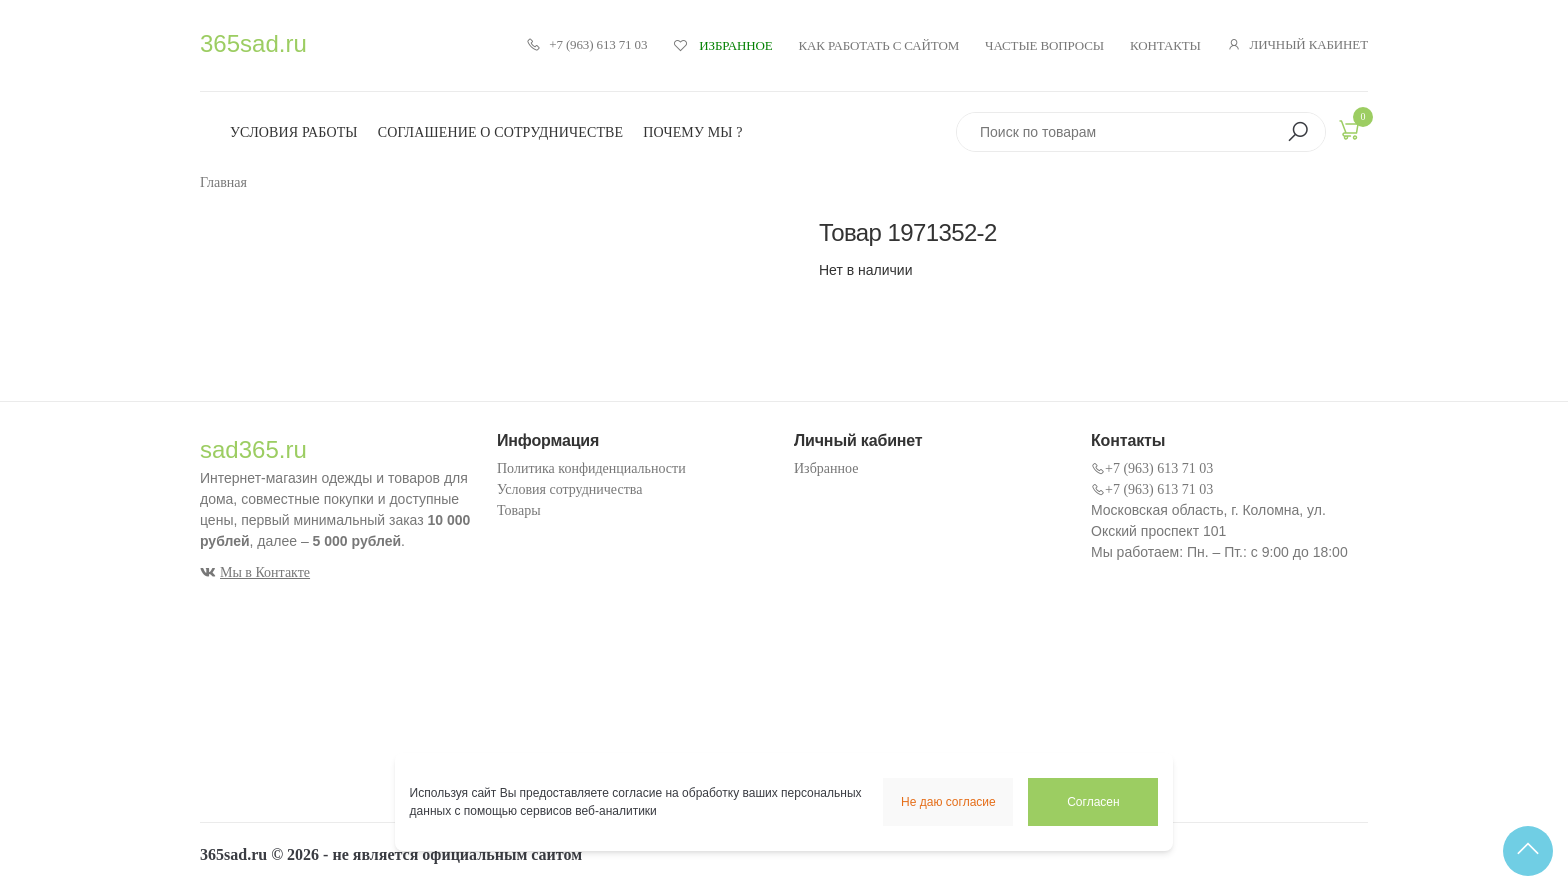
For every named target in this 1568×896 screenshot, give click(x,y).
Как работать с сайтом (879, 45)
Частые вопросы (1044, 45)
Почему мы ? (692, 132)
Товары (519, 510)
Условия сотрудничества (569, 489)
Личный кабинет (1297, 45)
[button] (1298, 132)
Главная (223, 182)
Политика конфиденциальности (591, 468)
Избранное (826, 468)
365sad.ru (253, 43)
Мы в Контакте (255, 572)
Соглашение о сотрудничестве (501, 132)
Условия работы (294, 132)
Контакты (1165, 45)
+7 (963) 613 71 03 (586, 45)
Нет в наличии (866, 270)
